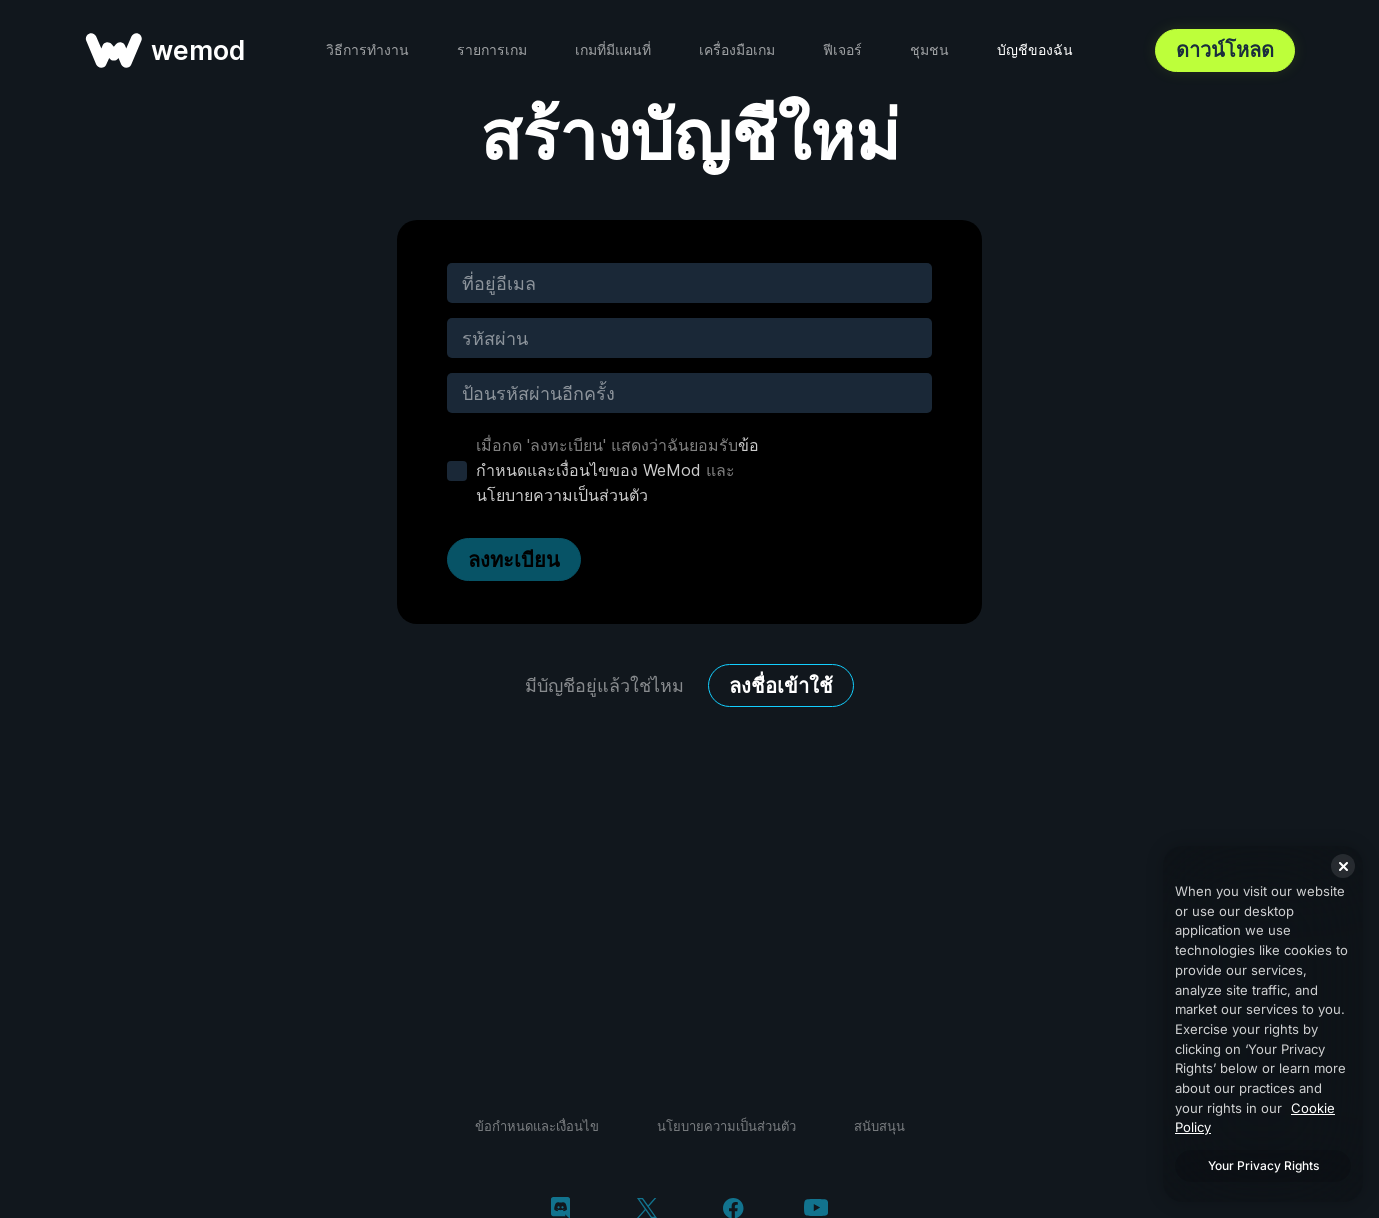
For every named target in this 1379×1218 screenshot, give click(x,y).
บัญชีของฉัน (1035, 49)
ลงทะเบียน (514, 560)
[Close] (1343, 866)
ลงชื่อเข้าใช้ (781, 686)
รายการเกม (492, 49)
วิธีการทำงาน (367, 49)
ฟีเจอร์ (842, 49)
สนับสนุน (879, 1126)
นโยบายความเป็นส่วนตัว (562, 495)
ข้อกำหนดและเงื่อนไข (537, 1126)
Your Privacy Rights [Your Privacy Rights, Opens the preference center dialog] (1263, 1165)
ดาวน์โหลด (1225, 50)
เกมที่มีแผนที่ (613, 49)
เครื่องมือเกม (737, 49)
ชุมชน (929, 49)
